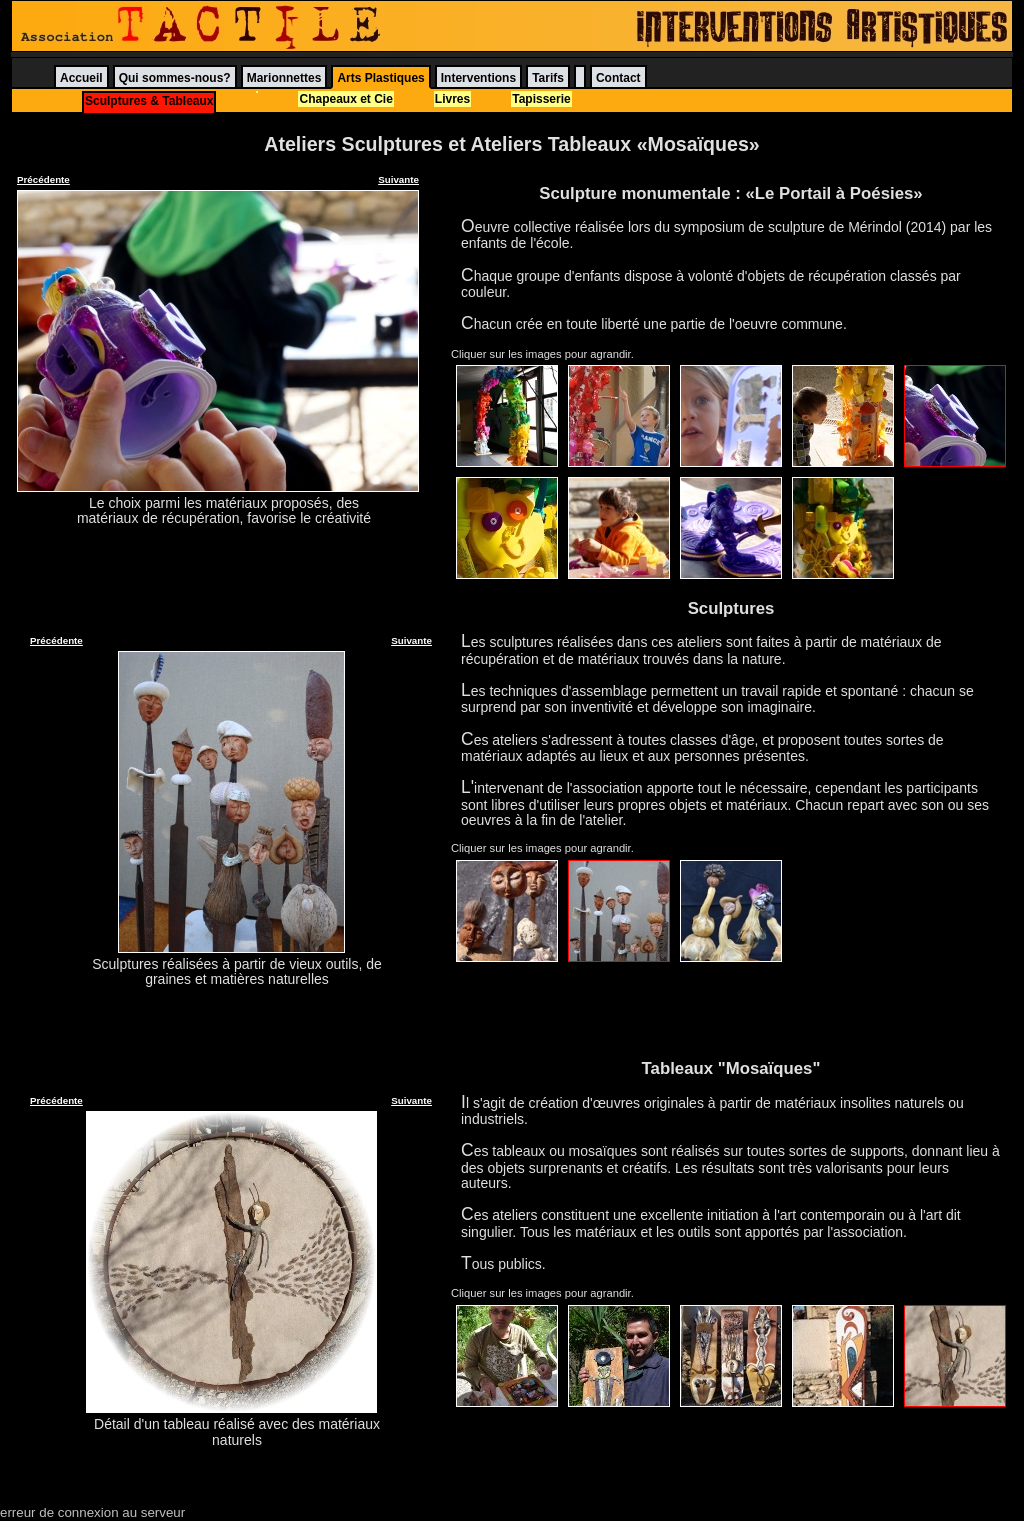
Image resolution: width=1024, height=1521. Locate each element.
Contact (618, 78)
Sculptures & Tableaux (149, 101)
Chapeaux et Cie (345, 99)
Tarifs (548, 78)
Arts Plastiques (380, 78)
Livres (452, 99)
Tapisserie (541, 99)
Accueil (81, 78)
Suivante (398, 179)
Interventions (478, 78)
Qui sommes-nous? (175, 78)
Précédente (43, 179)
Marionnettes (284, 78)
